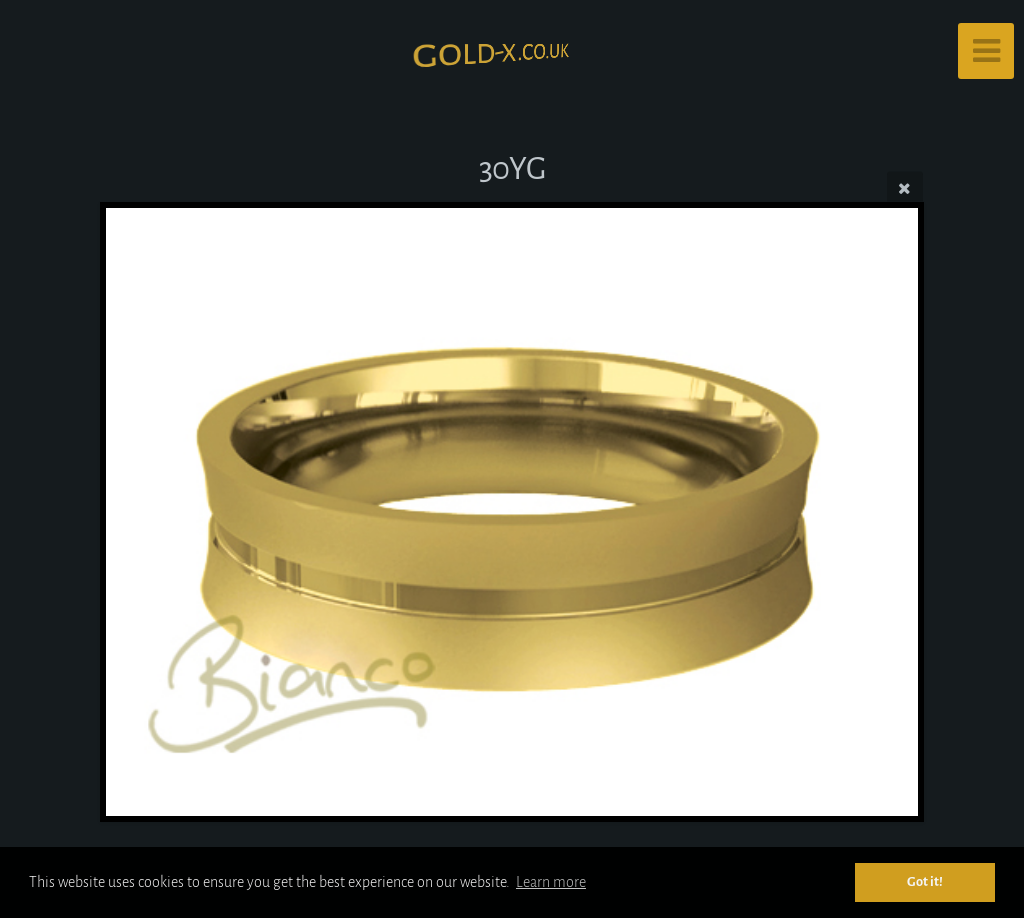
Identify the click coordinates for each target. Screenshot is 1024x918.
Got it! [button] (925, 881)
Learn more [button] (551, 882)
